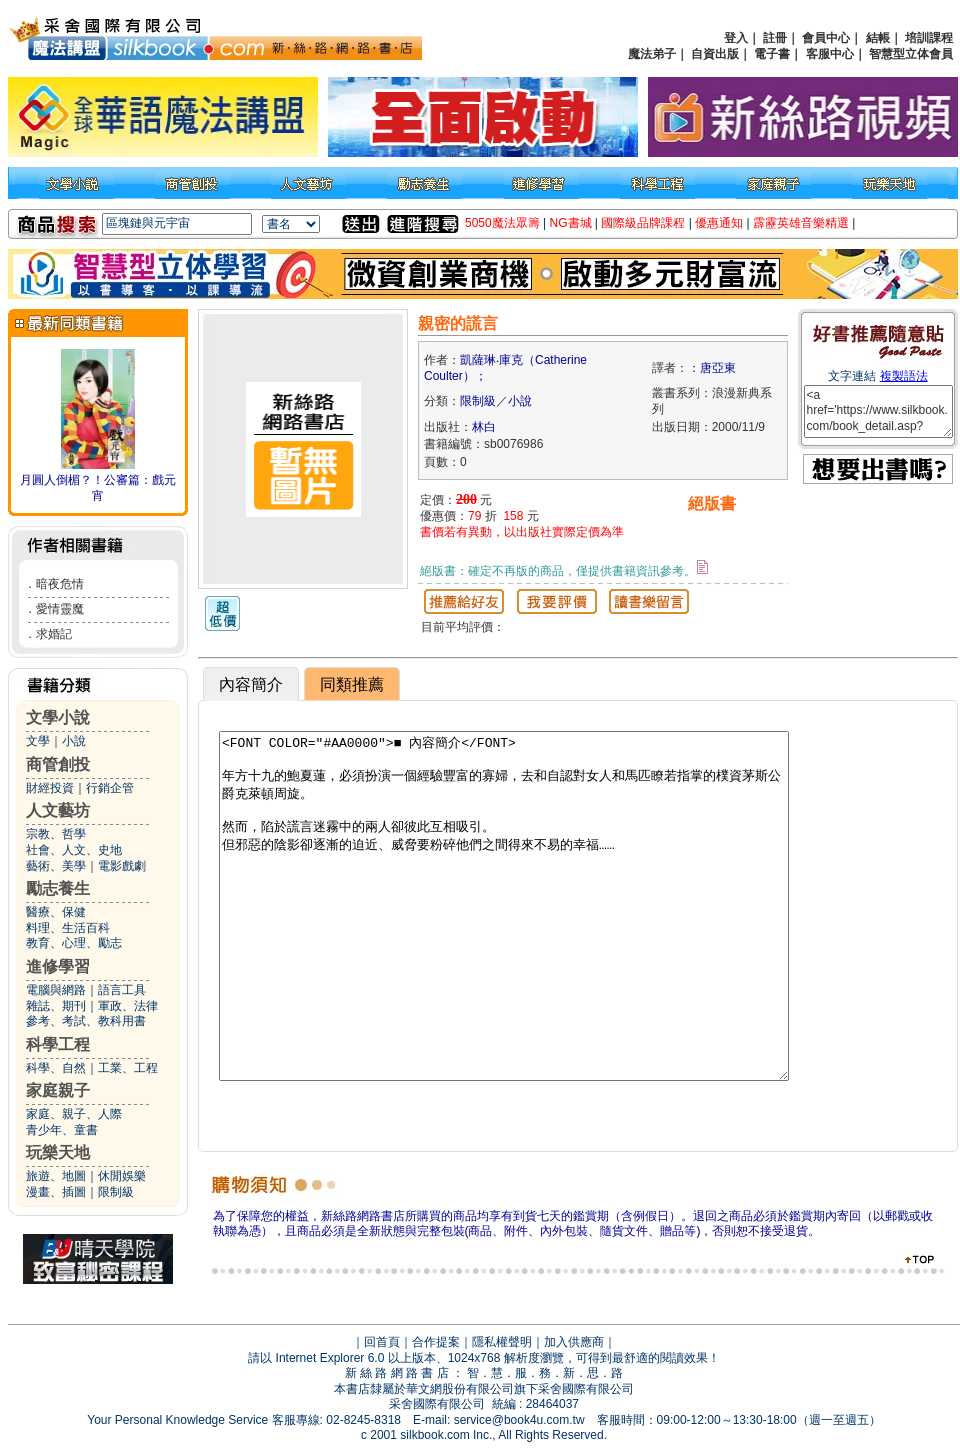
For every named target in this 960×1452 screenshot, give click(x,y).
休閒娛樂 (122, 1176)
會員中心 (826, 38)
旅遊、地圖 (56, 1176)
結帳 (878, 38)
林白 (484, 427)
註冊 (775, 38)
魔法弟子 (652, 54)
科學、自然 (56, 1068)
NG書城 (571, 223)
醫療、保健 (56, 912)
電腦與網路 (56, 990)
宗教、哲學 (56, 834)
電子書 (772, 54)
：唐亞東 (712, 368)
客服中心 (830, 54)
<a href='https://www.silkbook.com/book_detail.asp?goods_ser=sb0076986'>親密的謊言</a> (878, 411)
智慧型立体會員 (911, 54)
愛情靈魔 (60, 609)
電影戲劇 (122, 866)
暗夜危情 (60, 584)
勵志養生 (58, 888)
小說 (74, 741)
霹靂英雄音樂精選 (801, 223)
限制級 (116, 1192)
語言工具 (122, 990)
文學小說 (58, 717)
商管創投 (58, 764)
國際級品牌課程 (643, 223)
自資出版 (715, 54)
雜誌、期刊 (56, 1006)
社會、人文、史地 (74, 850)
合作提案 (436, 1342)
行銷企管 (110, 788)
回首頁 (382, 1342)
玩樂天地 (58, 1152)
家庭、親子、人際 (74, 1114)
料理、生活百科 (68, 928)
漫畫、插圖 (56, 1192)
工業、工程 (128, 1068)
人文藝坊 (58, 810)
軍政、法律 (128, 1006)
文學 (38, 741)
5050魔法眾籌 (502, 223)
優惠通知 (719, 223)
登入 (736, 38)
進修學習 (58, 966)
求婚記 (54, 634)
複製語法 (904, 376)
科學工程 (58, 1044)
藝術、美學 (56, 866)
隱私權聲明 (502, 1342)
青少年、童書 (62, 1130)
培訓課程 (929, 38)
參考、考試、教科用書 (86, 1021)
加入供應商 (574, 1342)
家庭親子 (58, 1090)
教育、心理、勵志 (74, 943)
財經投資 (50, 788)
